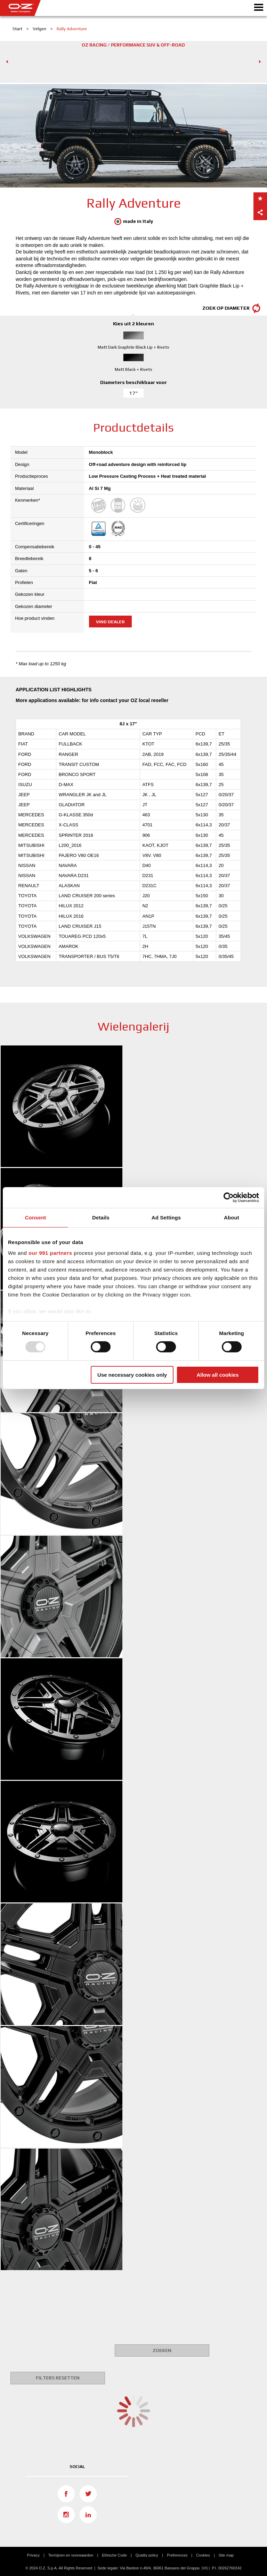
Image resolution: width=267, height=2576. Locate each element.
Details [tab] (101, 1217)
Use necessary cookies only (132, 1375)
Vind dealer (110, 621)
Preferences (177, 2555)
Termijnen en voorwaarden (71, 2555)
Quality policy (147, 2555)
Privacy (33, 2555)
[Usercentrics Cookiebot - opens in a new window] (228, 1197)
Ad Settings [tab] (166, 1217)
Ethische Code (114, 2555)
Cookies (203, 2555)
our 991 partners (50, 1253)
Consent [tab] (35, 1217)
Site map (226, 2555)
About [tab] (231, 1217)
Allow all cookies (217, 1375)
